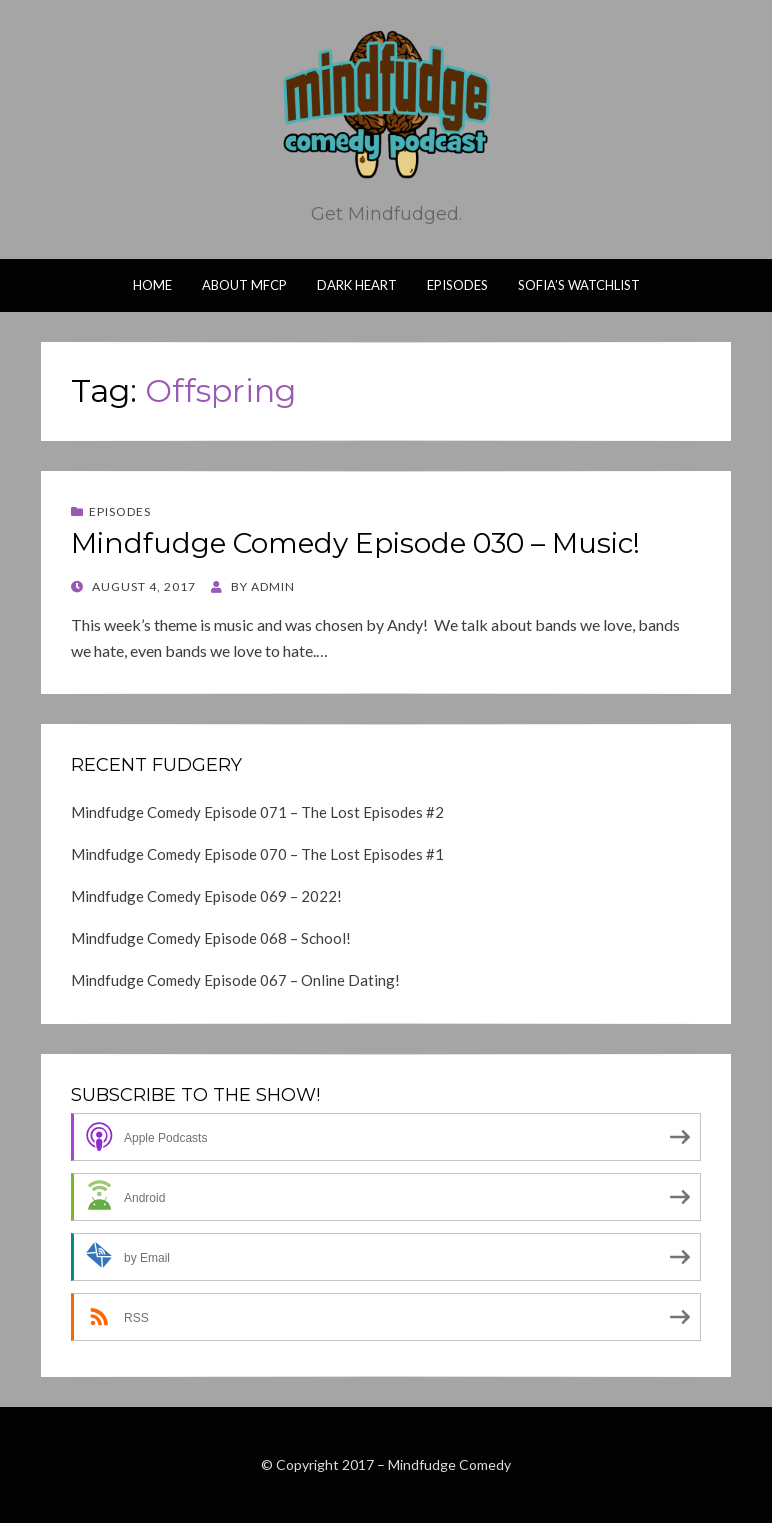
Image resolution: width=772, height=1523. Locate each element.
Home (152, 285)
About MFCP (244, 285)
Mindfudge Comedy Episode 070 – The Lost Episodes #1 (257, 854)
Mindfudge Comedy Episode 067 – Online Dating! (235, 980)
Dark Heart (357, 285)
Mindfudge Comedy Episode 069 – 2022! (206, 896)
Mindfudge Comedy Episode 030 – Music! (355, 543)
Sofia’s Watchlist (579, 285)
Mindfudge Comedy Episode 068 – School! (211, 938)
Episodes (457, 285)
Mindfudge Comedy (449, 1464)
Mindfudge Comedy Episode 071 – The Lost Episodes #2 (257, 812)
